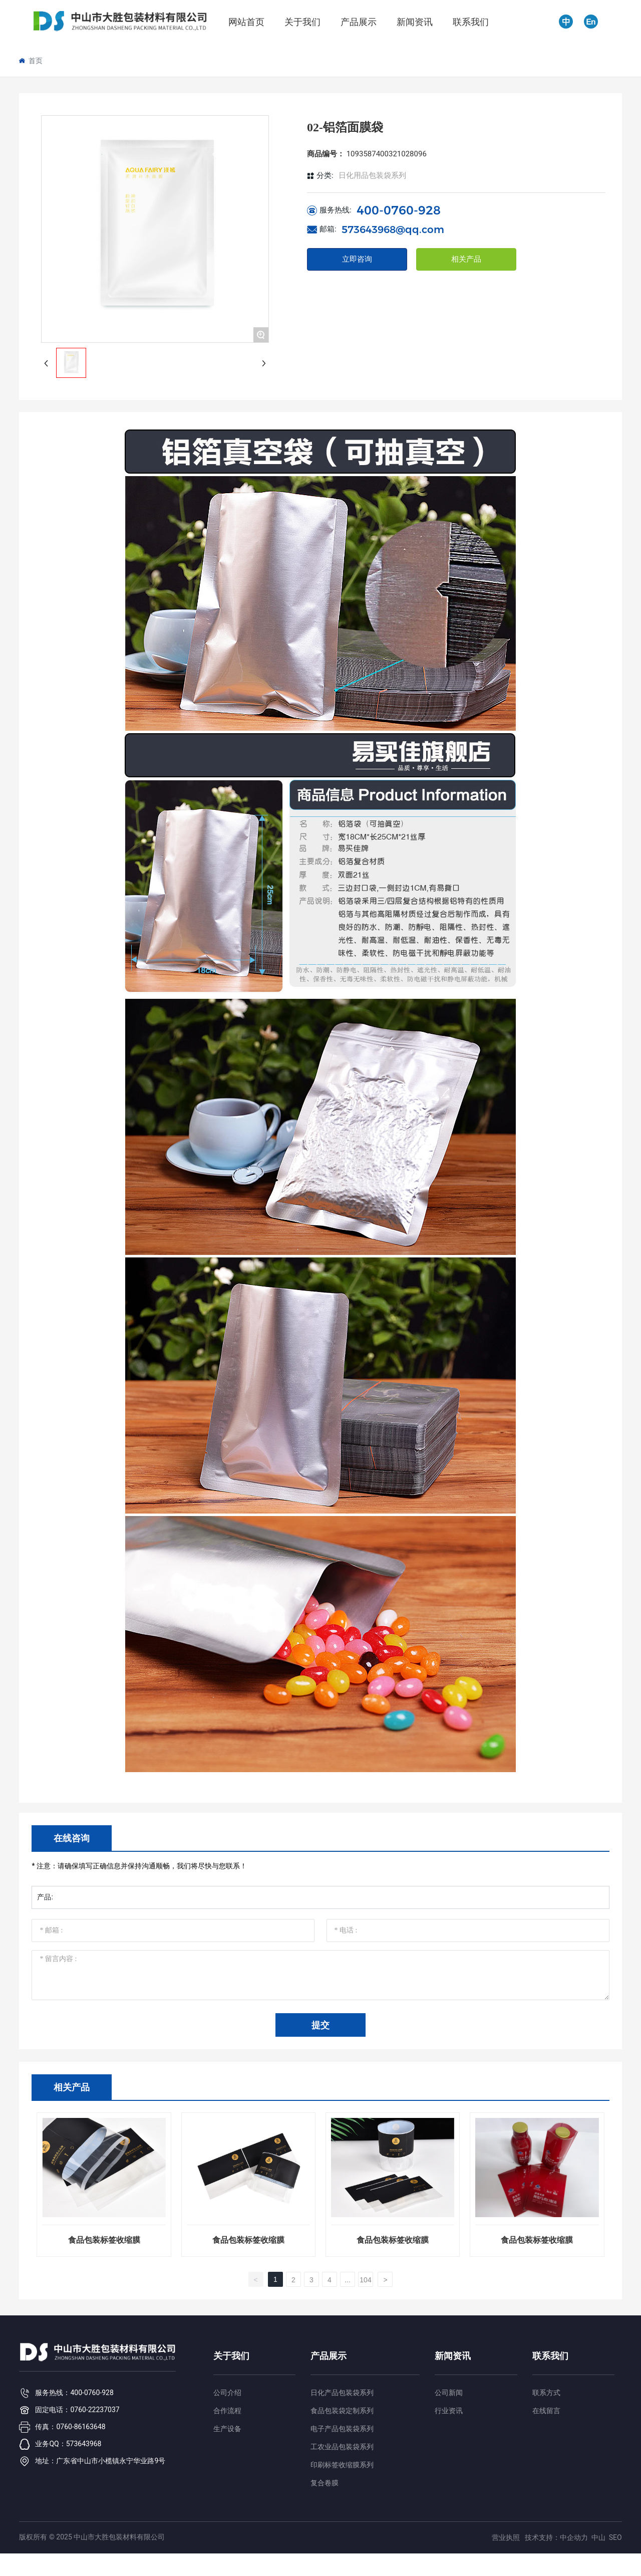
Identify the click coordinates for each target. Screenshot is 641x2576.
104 (365, 2280)
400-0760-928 (399, 210)
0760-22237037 (94, 2410)
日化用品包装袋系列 (372, 175)
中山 (598, 2537)
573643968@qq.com (393, 230)
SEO (615, 2537)
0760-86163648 (80, 2427)
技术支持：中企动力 (556, 2537)
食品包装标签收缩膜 (104, 2240)
